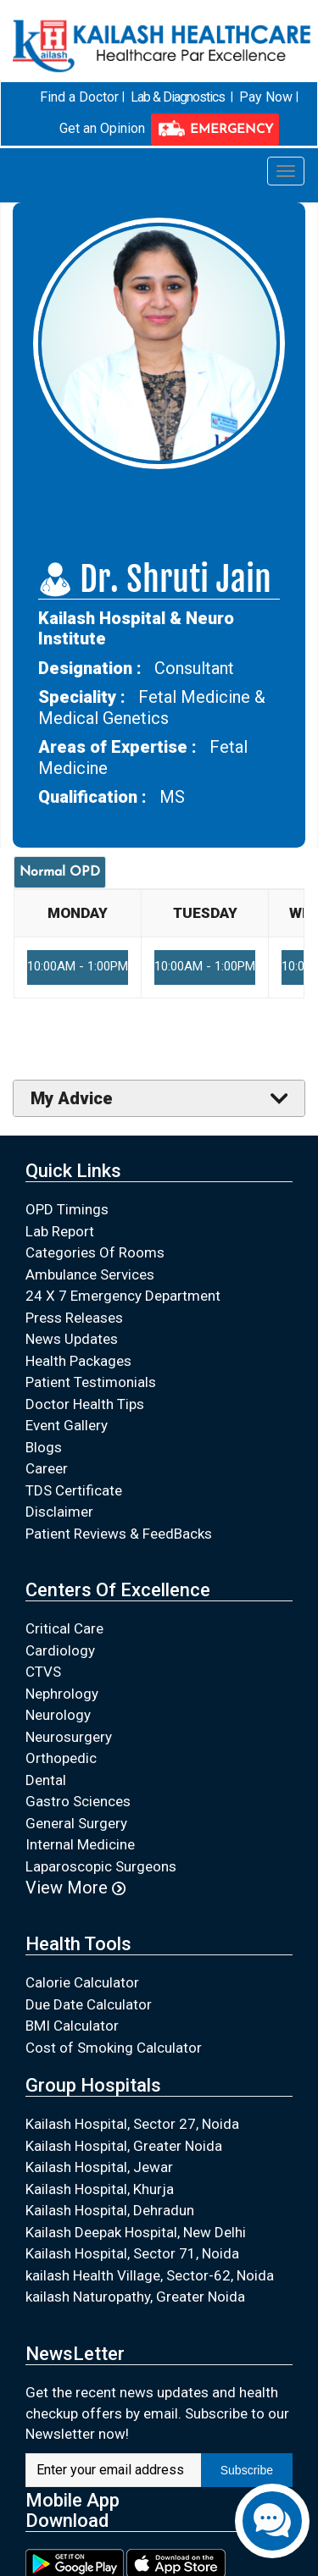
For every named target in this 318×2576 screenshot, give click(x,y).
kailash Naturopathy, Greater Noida (135, 2296)
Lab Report (59, 1230)
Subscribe (246, 2469)
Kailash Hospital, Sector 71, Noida (132, 2253)
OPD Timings (67, 1209)
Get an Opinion (102, 128)
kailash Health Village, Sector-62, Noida (149, 2274)
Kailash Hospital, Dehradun (109, 2210)
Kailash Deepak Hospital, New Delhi (135, 2231)
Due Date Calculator (88, 2003)
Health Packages (78, 1360)
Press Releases (74, 1316)
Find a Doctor (81, 96)
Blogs (43, 1446)
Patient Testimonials (90, 1382)
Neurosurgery (68, 1735)
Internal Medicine (80, 1844)
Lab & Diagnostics (178, 96)
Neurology (58, 1714)
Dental (45, 1779)
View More (75, 1887)
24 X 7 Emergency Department (122, 1295)
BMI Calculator (72, 2024)
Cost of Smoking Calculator (113, 2046)
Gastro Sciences (78, 1801)
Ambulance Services (89, 1273)
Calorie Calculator (82, 1981)
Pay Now (264, 96)
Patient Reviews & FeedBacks (118, 1532)
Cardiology (60, 1649)
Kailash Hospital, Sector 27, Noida (132, 2123)
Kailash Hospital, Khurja (99, 2188)
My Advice (72, 1097)
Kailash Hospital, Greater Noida (123, 2145)
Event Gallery (66, 1425)
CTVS (43, 1671)
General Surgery (76, 1822)
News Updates (71, 1338)
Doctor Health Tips (84, 1403)
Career (46, 1468)
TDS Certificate (73, 1489)
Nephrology (61, 1692)
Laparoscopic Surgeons (100, 1865)
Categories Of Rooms (95, 1252)
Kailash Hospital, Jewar (99, 2167)
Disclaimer (59, 1511)
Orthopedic (61, 1758)
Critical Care (64, 1628)
